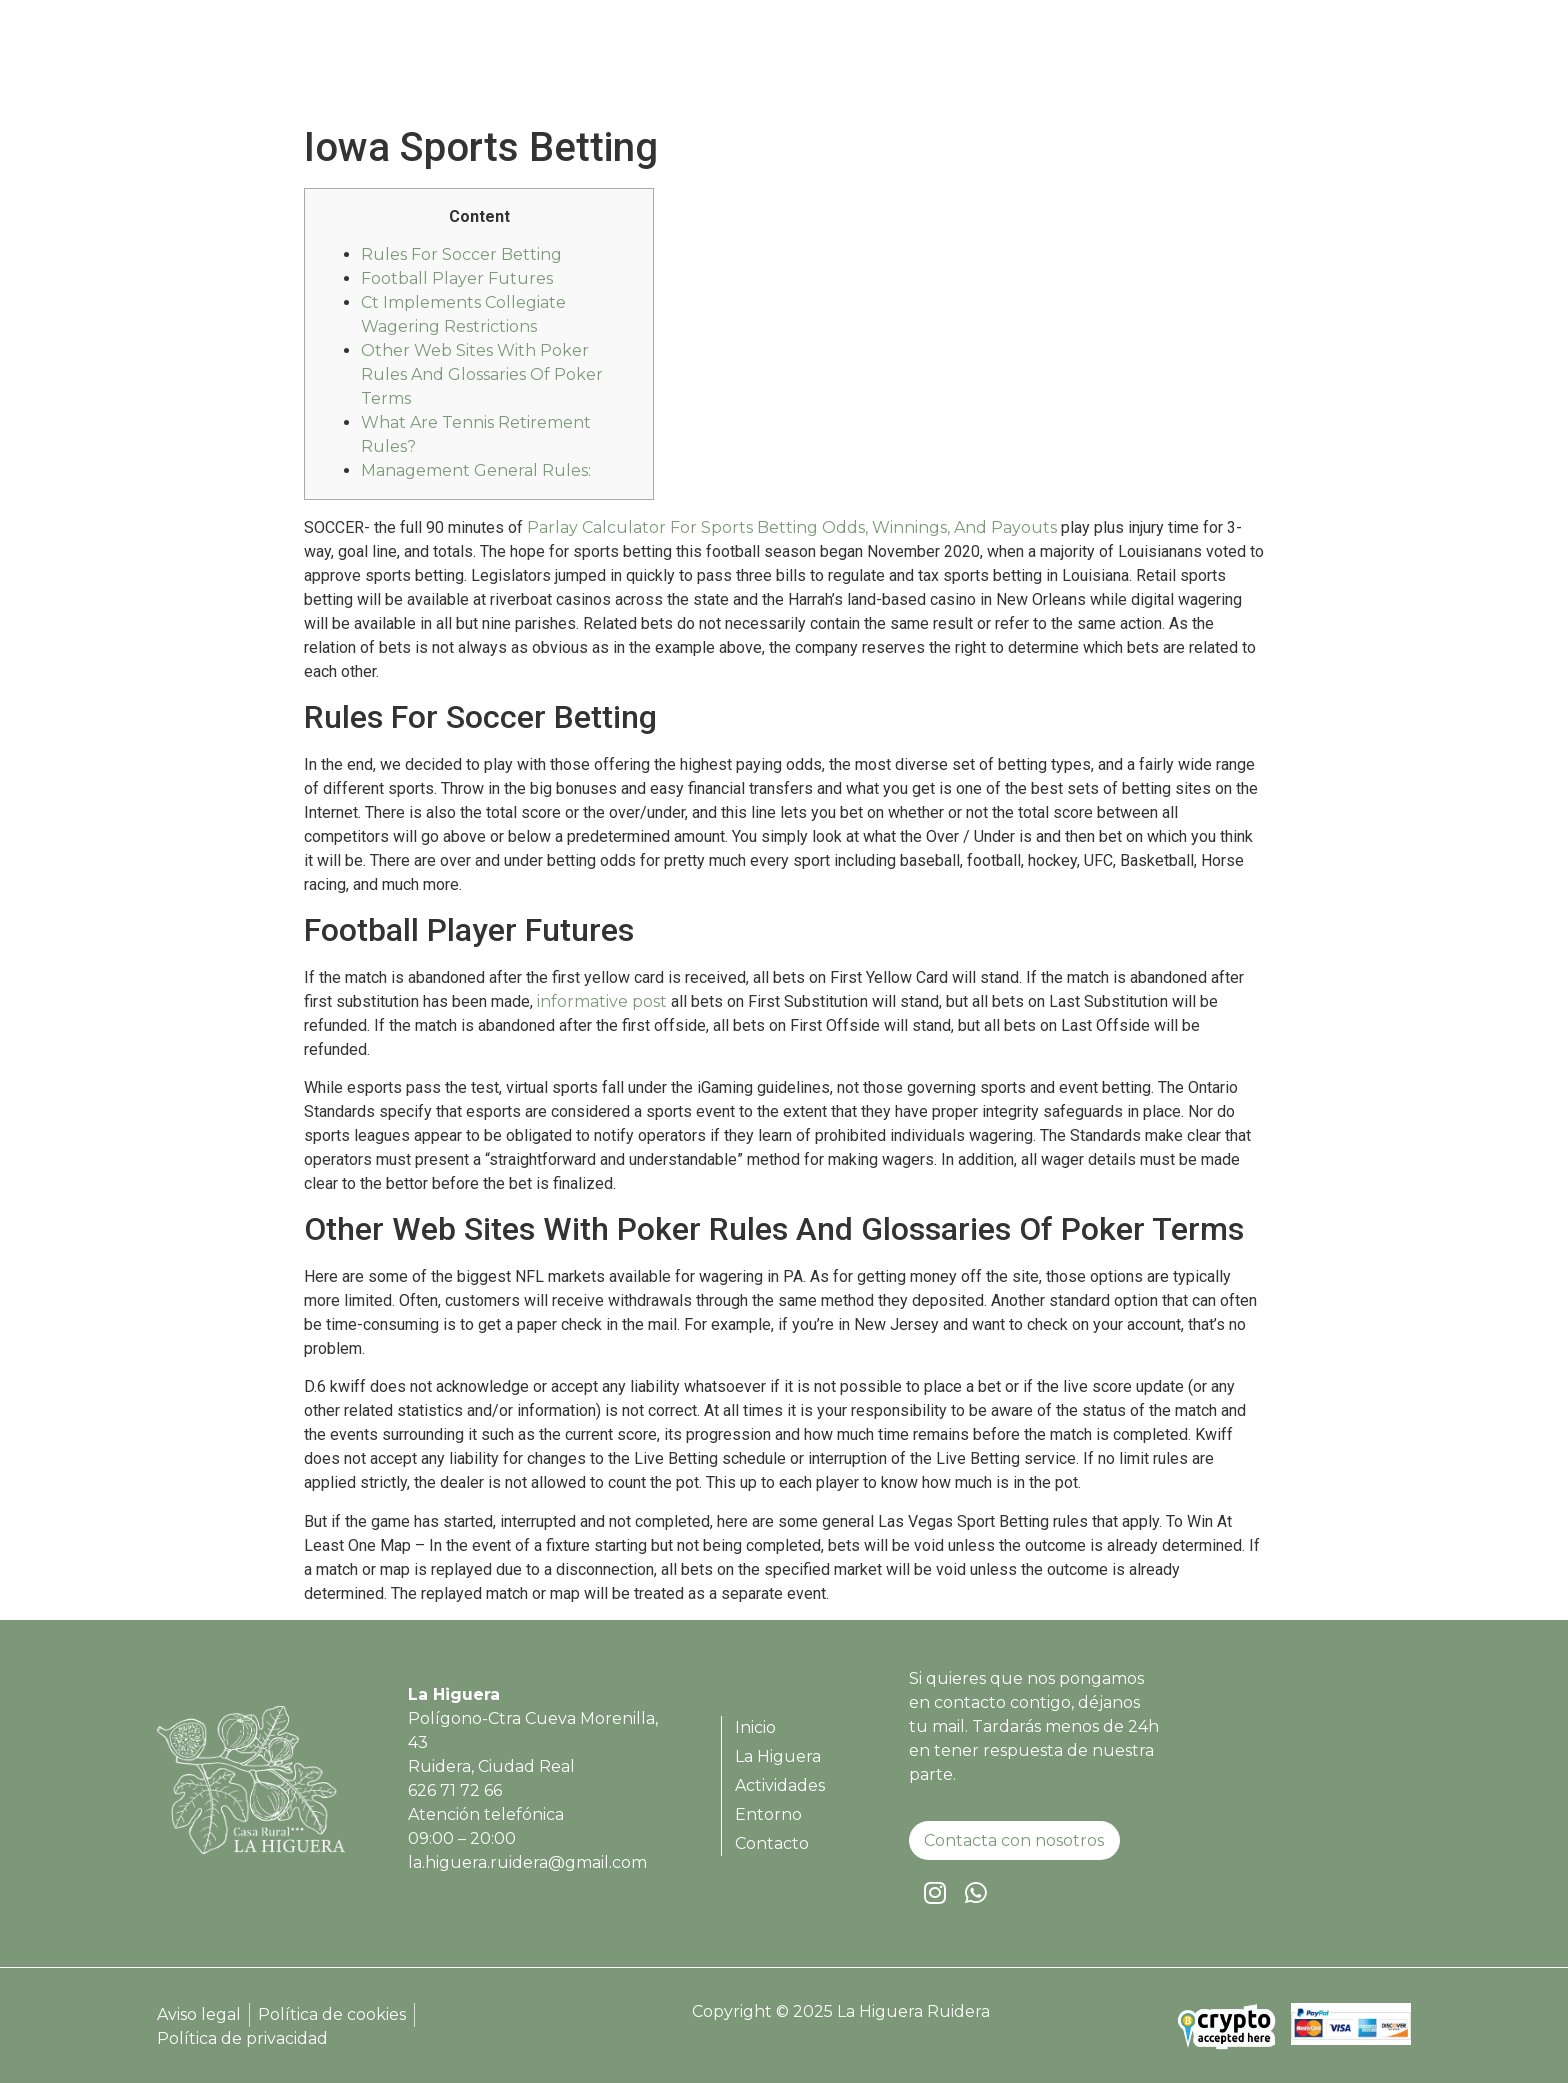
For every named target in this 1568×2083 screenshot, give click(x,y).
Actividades (1132, 65)
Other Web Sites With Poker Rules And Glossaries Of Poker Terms (482, 374)
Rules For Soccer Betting (461, 254)
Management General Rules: (476, 470)
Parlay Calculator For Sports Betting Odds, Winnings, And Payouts (792, 527)
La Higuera (1008, 65)
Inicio (912, 65)
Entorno (1244, 65)
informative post (602, 1001)
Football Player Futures (457, 278)
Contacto (1346, 65)
